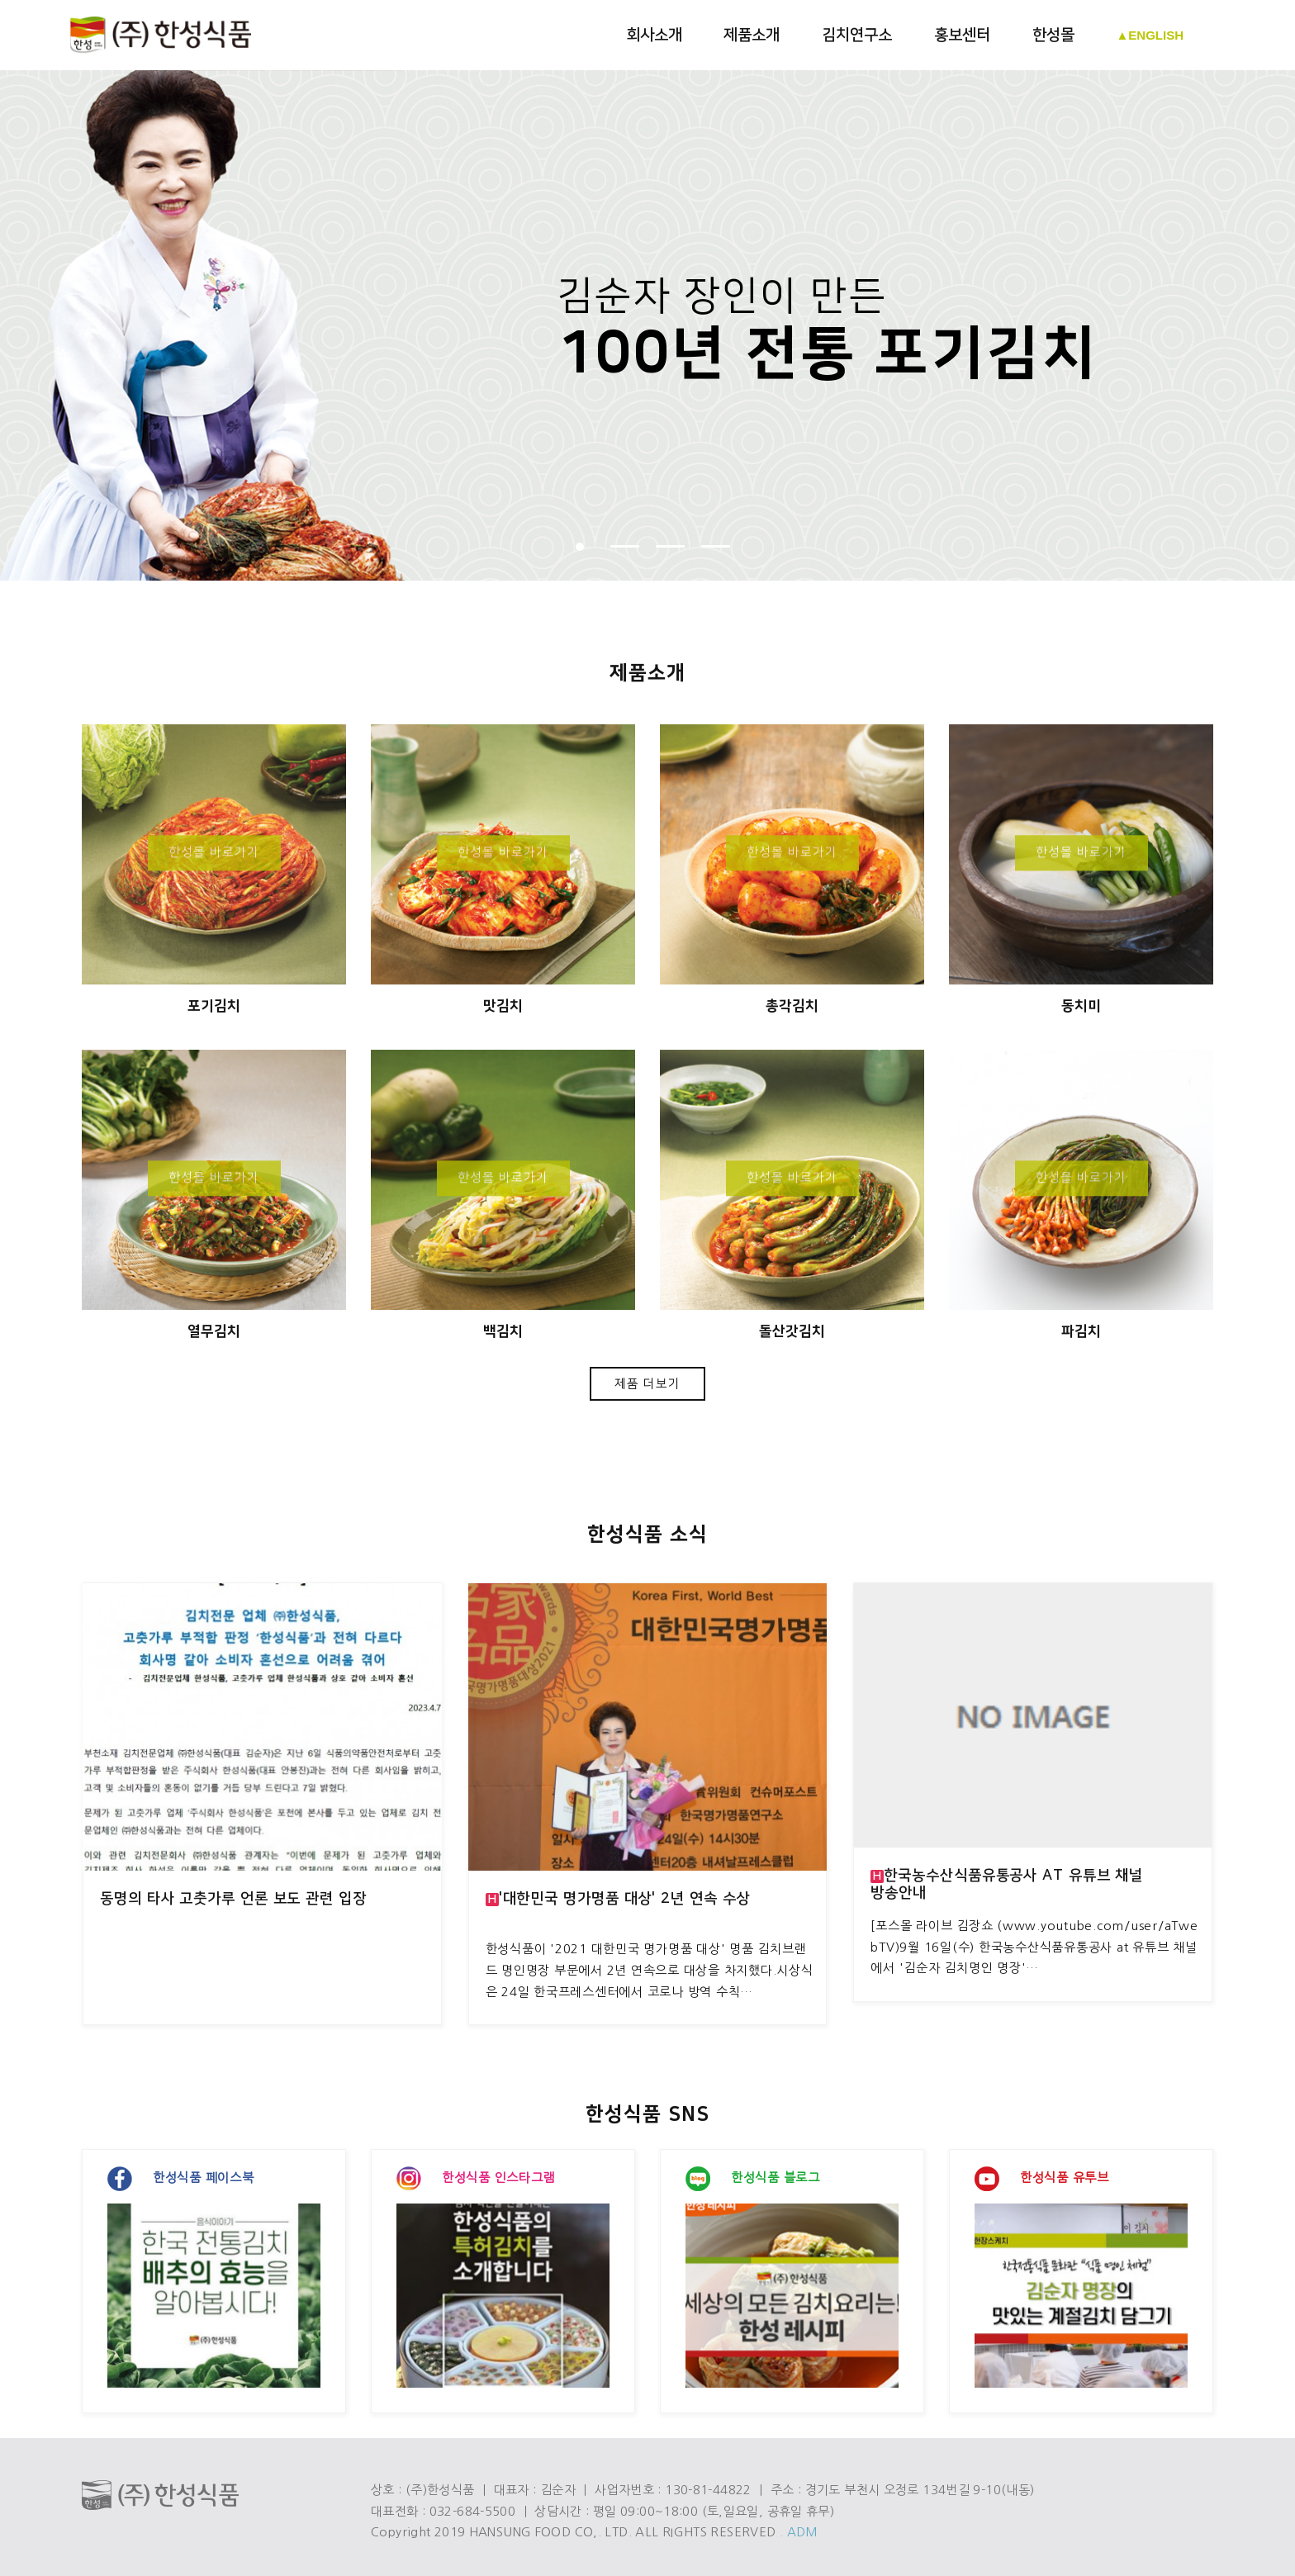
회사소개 (654, 35)
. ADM (799, 2532)
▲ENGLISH (1150, 35)
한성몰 (1053, 35)
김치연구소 (857, 35)
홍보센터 (962, 35)
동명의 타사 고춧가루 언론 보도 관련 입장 (233, 1898)
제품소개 (751, 35)
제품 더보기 (647, 1384)
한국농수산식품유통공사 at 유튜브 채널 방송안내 (1006, 1884)
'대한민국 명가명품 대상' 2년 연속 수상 (618, 1898)
